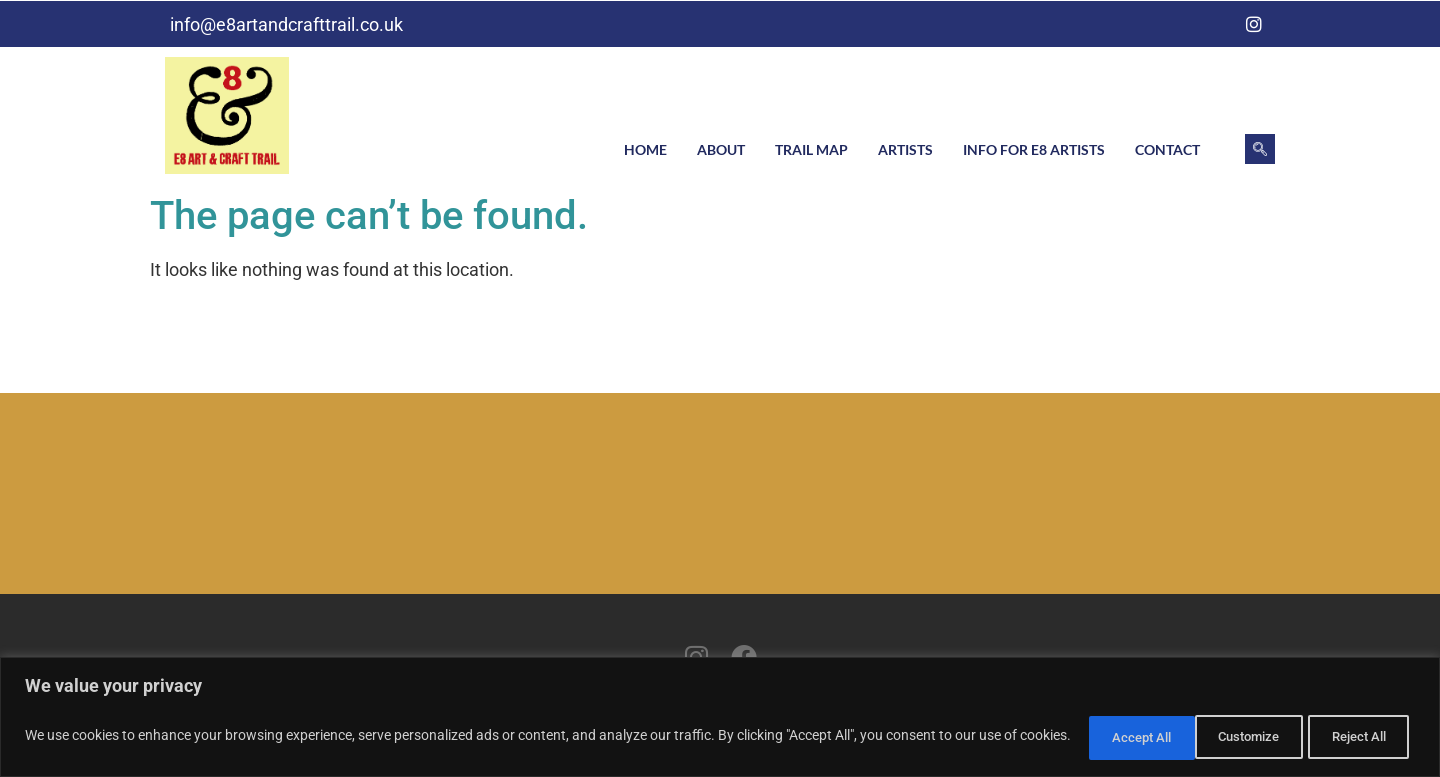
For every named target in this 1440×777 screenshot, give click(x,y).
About (721, 149)
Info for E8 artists (1034, 149)
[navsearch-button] (1260, 149)
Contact (1167, 149)
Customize (1095, 736)
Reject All (1225, 736)
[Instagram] (1254, 24)
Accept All (1354, 736)
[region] (720, 717)
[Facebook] (1214, 24)
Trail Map (811, 149)
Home (645, 149)
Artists (905, 149)
